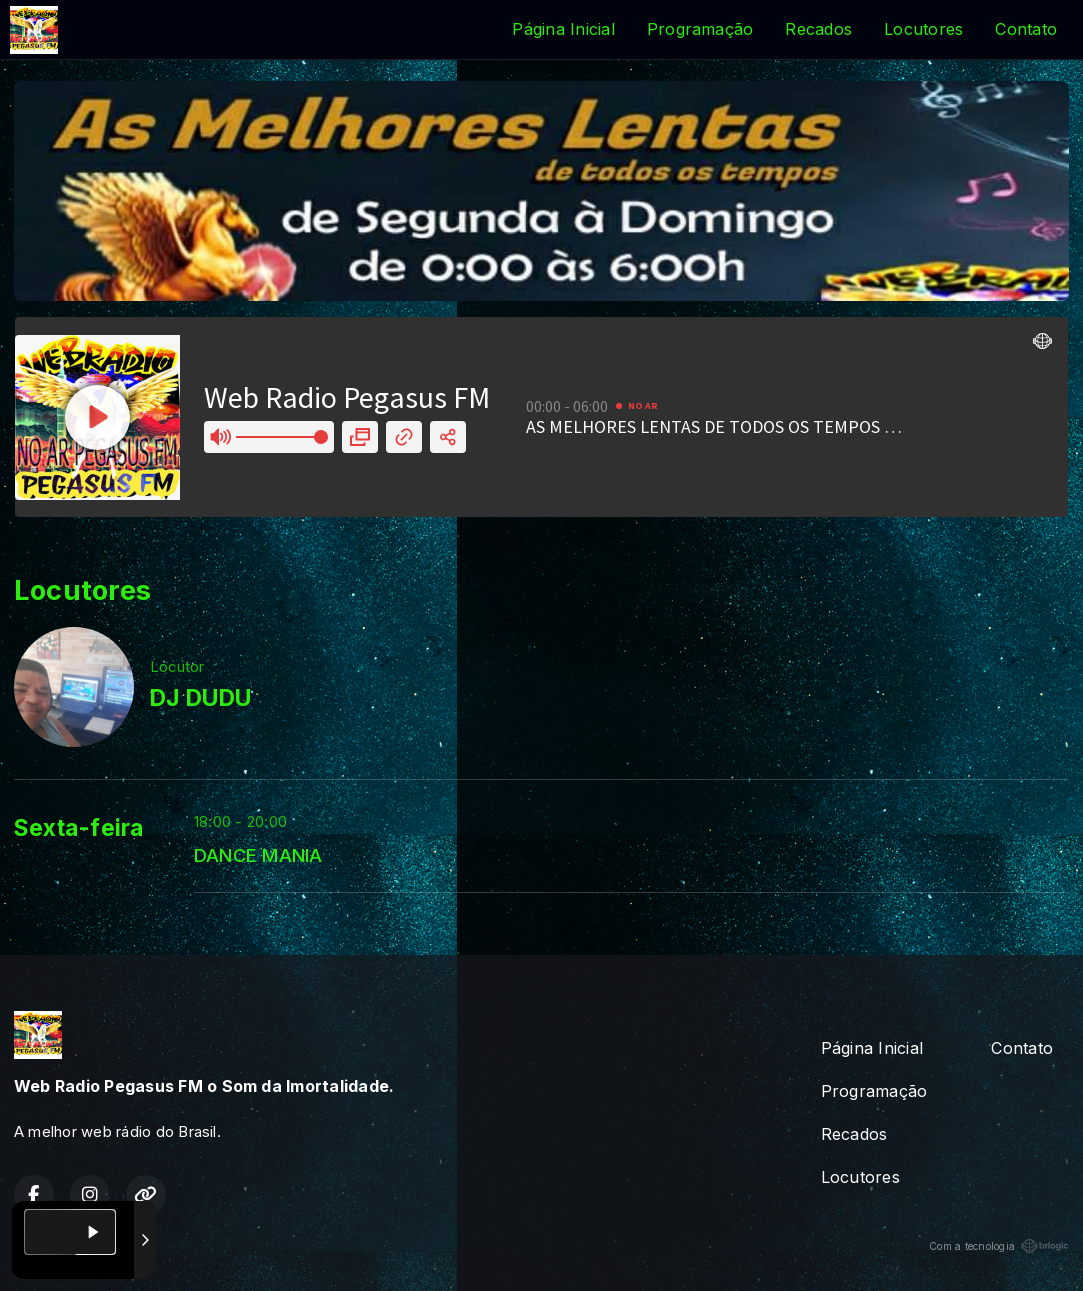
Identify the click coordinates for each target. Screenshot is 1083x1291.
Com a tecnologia (999, 1246)
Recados (818, 29)
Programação (700, 29)
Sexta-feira (79, 828)
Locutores (923, 29)
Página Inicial (563, 29)
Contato (1026, 29)
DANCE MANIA (258, 855)
